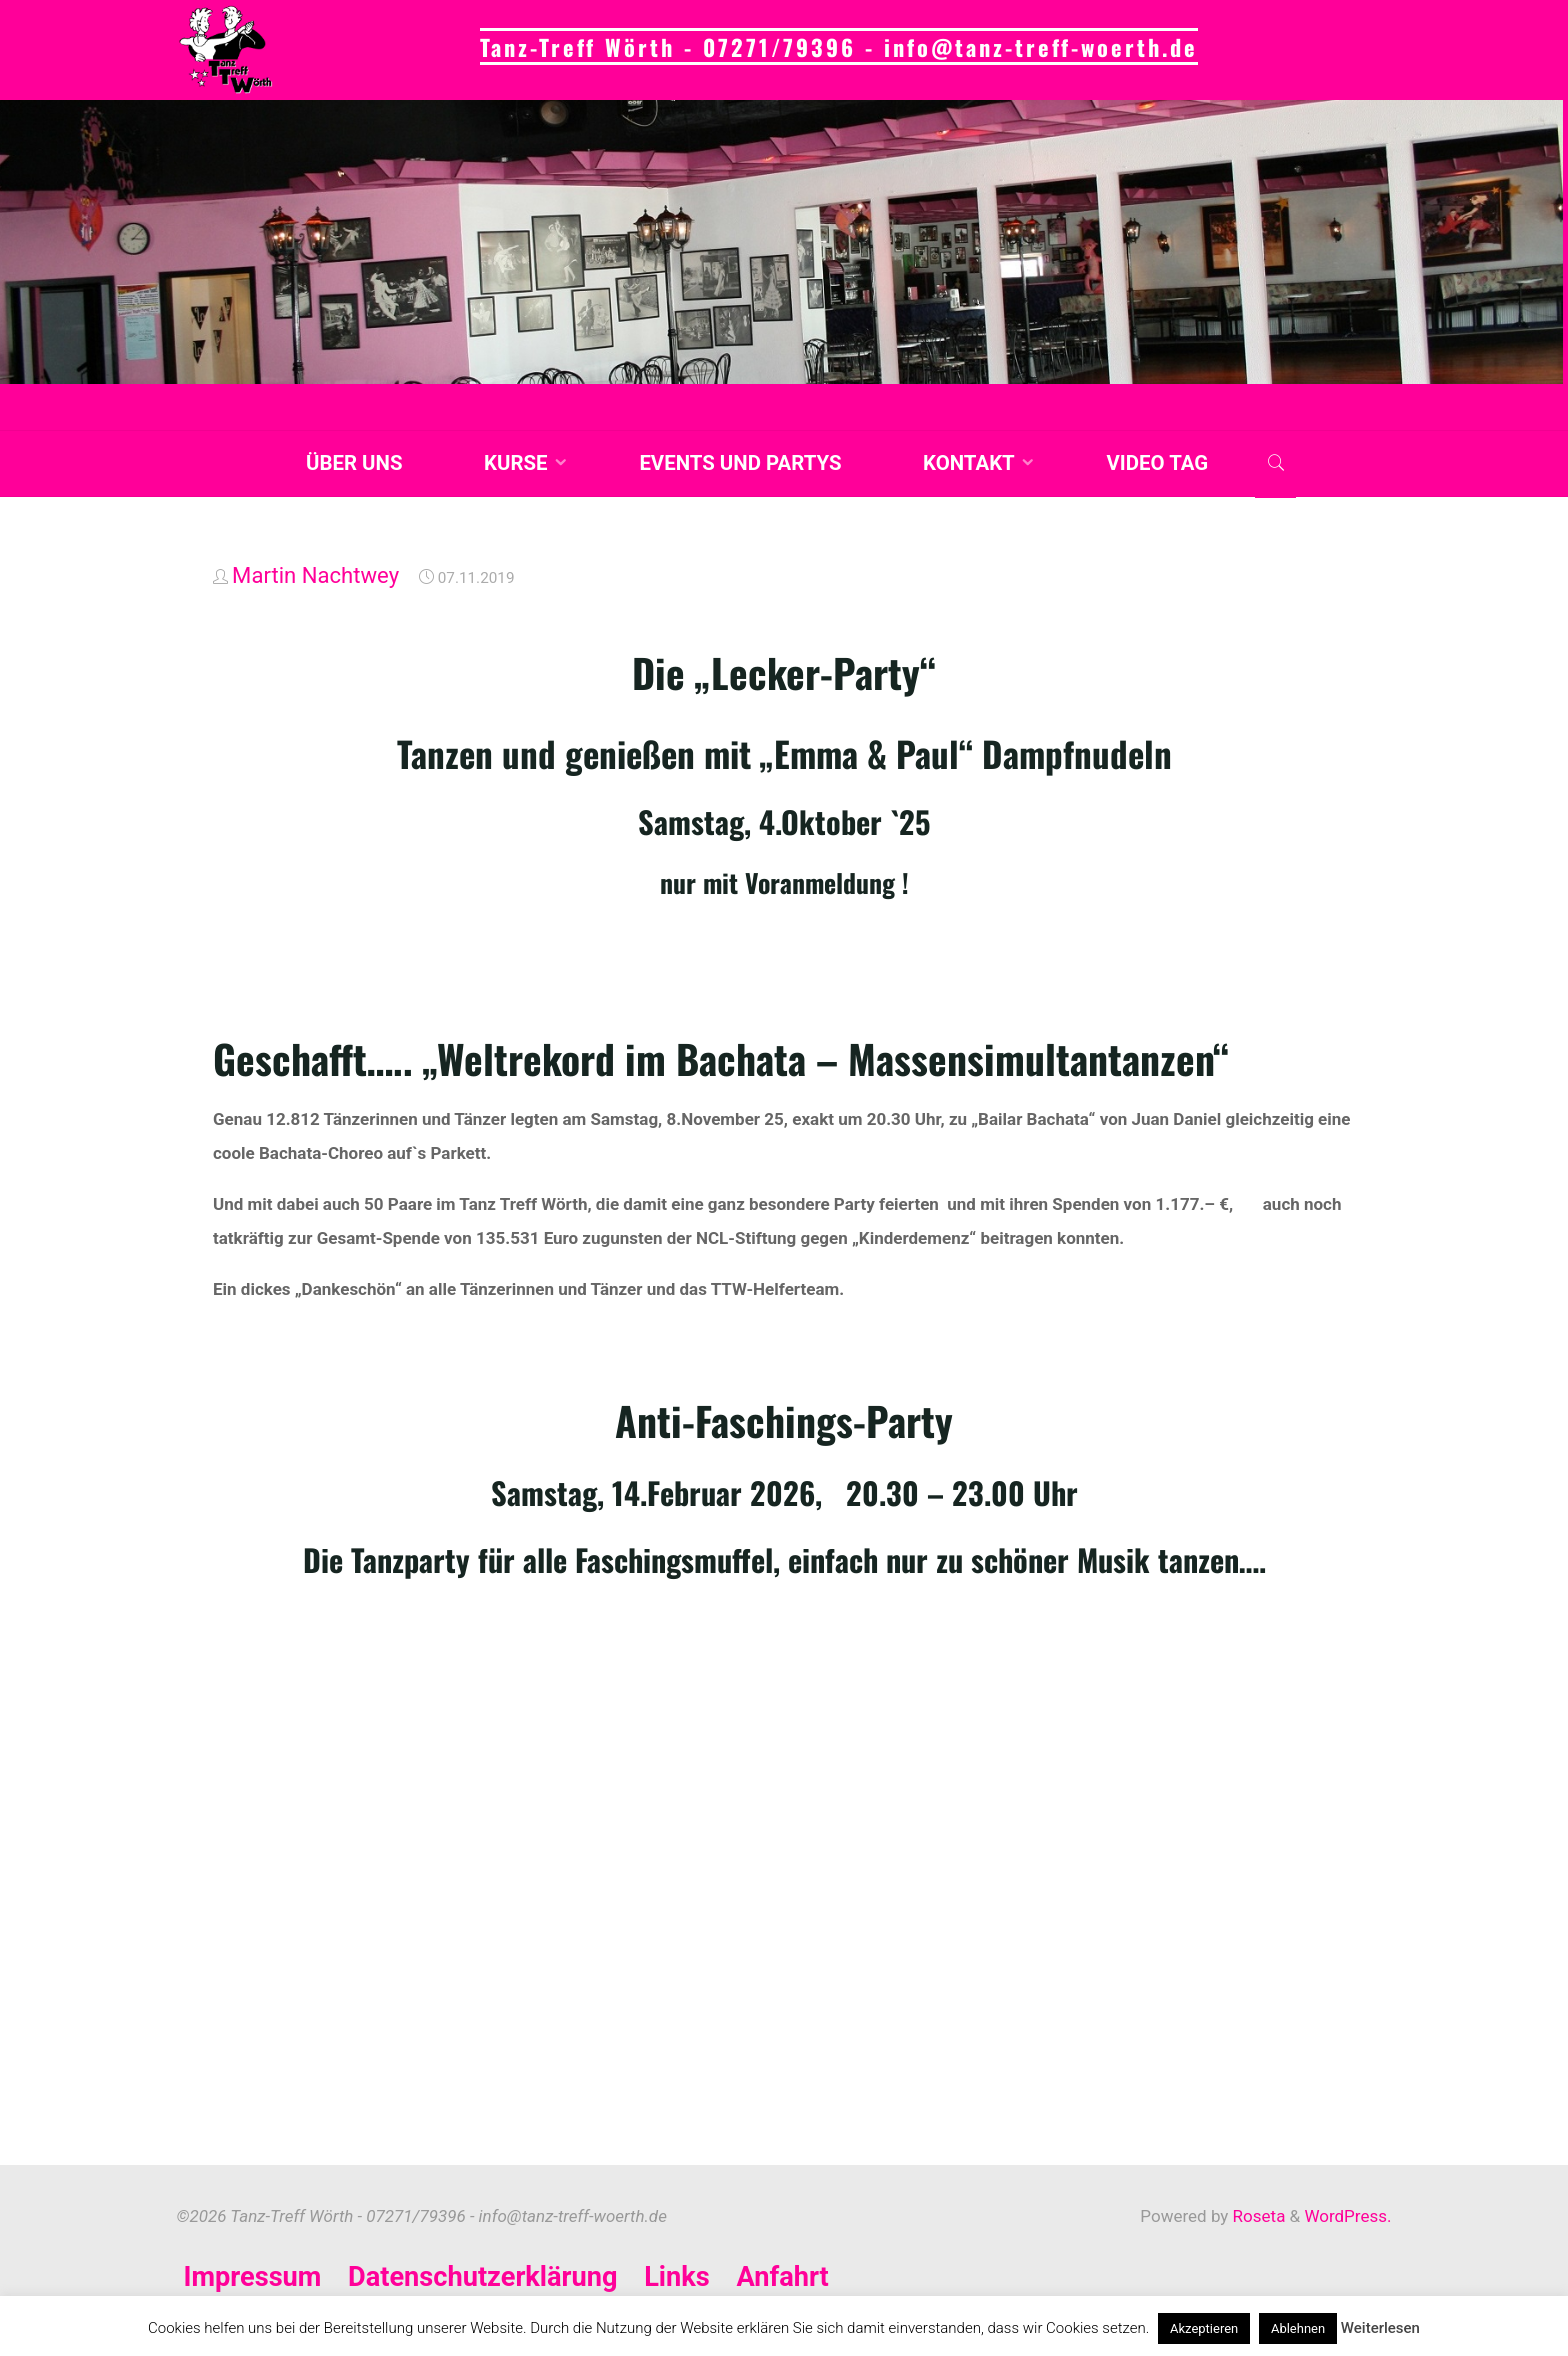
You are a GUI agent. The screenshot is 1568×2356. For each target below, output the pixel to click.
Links (677, 2277)
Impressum (253, 2277)
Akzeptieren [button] (1204, 2328)
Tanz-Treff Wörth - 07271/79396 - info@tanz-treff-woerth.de (839, 46)
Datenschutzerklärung (483, 2277)
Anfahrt (783, 2277)
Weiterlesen (1380, 2328)
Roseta (1256, 2216)
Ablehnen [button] (1298, 2328)
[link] (1275, 464)
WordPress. (1347, 2216)
